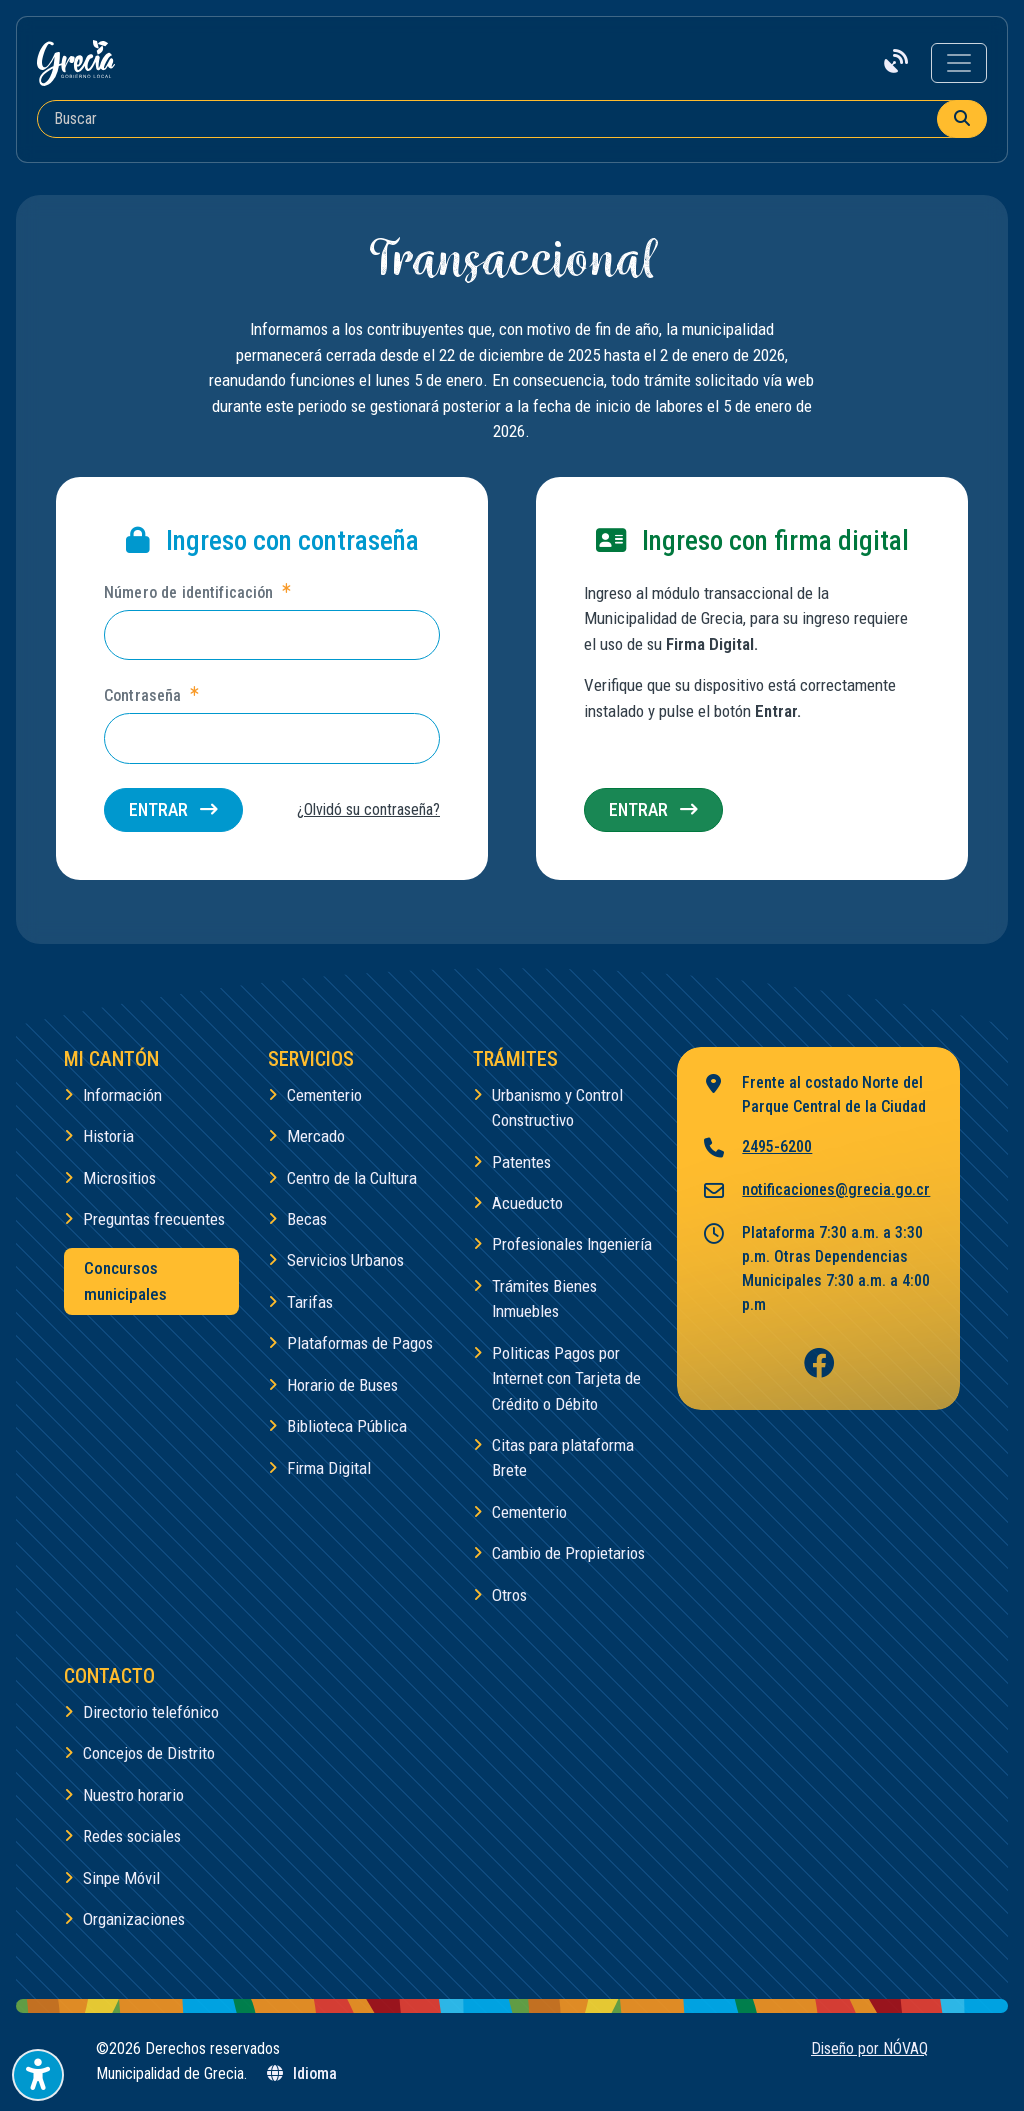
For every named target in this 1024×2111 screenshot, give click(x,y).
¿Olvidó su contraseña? (368, 809)
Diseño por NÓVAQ (869, 2048)
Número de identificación (197, 591)
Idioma (301, 2073)
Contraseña (151, 694)
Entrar (173, 810)
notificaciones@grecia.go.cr (815, 1191)
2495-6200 (756, 1148)
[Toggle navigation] (959, 63)
